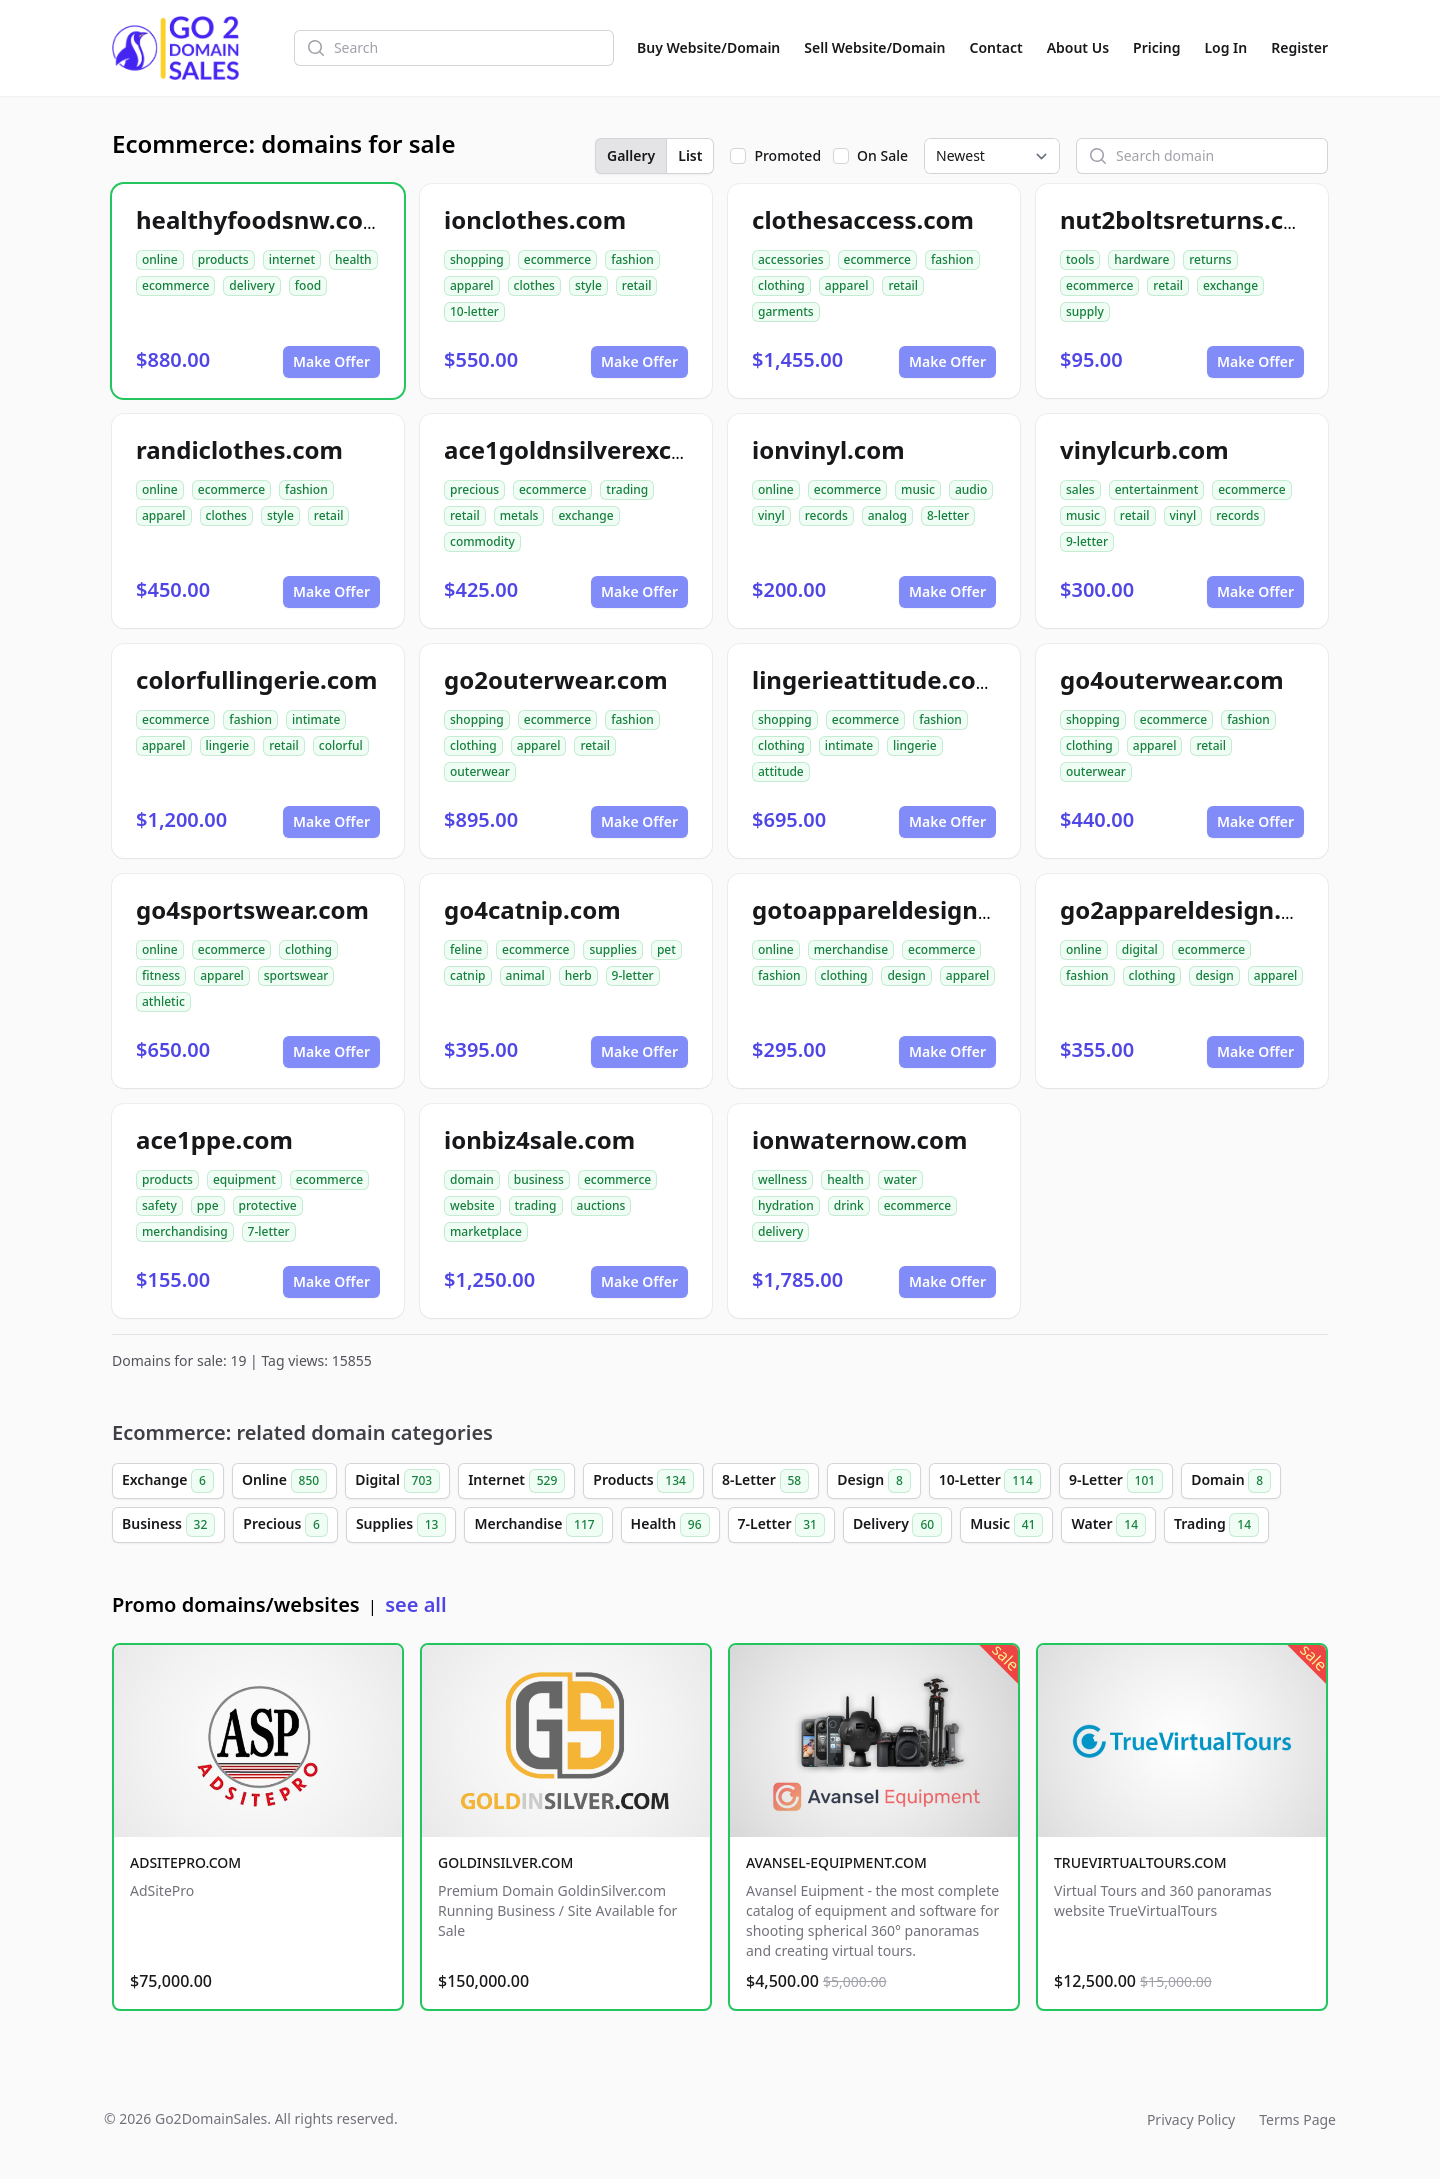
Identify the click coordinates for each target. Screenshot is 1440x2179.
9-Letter (1116, 1481)
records (826, 515)
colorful (341, 745)
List (690, 155)
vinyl (771, 515)
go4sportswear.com (252, 909)
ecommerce (175, 285)
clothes (534, 285)
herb (578, 975)
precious (474, 489)
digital (1140, 949)
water (900, 1179)
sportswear (296, 975)
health (353, 259)
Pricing (1156, 47)
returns (1210, 259)
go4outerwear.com (1172, 679)
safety (159, 1205)
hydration (786, 1205)
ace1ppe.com (214, 1139)
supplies (612, 949)
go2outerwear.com (556, 679)
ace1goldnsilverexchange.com (624, 449)
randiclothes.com (239, 449)
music (918, 489)
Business (168, 1525)
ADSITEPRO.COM (185, 1862)
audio (971, 489)
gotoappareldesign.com (893, 909)
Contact (996, 47)
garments (786, 311)
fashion (632, 259)
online (160, 259)
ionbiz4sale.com (539, 1139)
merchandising (185, 1231)
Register (1299, 47)
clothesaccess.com (863, 219)
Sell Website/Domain (874, 47)
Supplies (401, 1525)
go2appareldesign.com (1196, 909)
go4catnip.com (532, 909)
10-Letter (990, 1481)
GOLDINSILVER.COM (505, 1862)
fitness (161, 975)
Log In (1225, 47)
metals (519, 515)
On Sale (882, 155)
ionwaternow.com (859, 1139)
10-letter (474, 311)
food (308, 285)
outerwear (480, 771)
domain (472, 1179)
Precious (285, 1525)
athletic (163, 1001)
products (223, 259)
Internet (516, 1481)
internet (292, 259)
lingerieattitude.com (875, 679)
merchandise (851, 949)
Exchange (168, 1481)
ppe (208, 1205)
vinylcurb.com (1144, 449)
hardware (1141, 259)
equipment (244, 1179)
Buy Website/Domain (708, 47)
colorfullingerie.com (257, 679)
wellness (782, 1179)
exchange (1230, 285)
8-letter (948, 515)
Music (1006, 1525)
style (588, 285)
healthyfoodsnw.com (261, 219)
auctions (601, 1205)
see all (415, 1604)
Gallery (631, 155)
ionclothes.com (535, 219)
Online (284, 1481)
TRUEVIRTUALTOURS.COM (1140, 1862)
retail (637, 285)
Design (874, 1481)
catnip (468, 975)
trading (627, 489)
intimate (316, 719)
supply (1085, 311)
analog (887, 515)
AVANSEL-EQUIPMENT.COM (836, 1862)
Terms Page (1297, 2119)
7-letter (269, 1231)
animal (525, 975)
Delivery (897, 1525)
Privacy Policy (1191, 2119)
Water (1108, 1525)
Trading (1216, 1525)
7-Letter (781, 1525)
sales (1080, 489)
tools (1080, 259)
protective (268, 1205)
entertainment (1157, 489)
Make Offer (331, 361)
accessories (791, 259)
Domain (1231, 1481)
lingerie (228, 745)
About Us (1078, 47)
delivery (251, 285)
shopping (477, 259)
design (906, 975)
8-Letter (765, 1481)
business (539, 1179)
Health (670, 1525)
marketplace (486, 1231)
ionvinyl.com (828, 449)
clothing (781, 285)
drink (849, 1205)
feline (466, 949)
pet (666, 949)
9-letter (1087, 541)
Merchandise (538, 1525)
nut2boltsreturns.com (1191, 219)
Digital (397, 1481)
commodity (482, 541)
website (472, 1205)
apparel (472, 285)
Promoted (787, 155)
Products (643, 1481)
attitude (781, 771)
